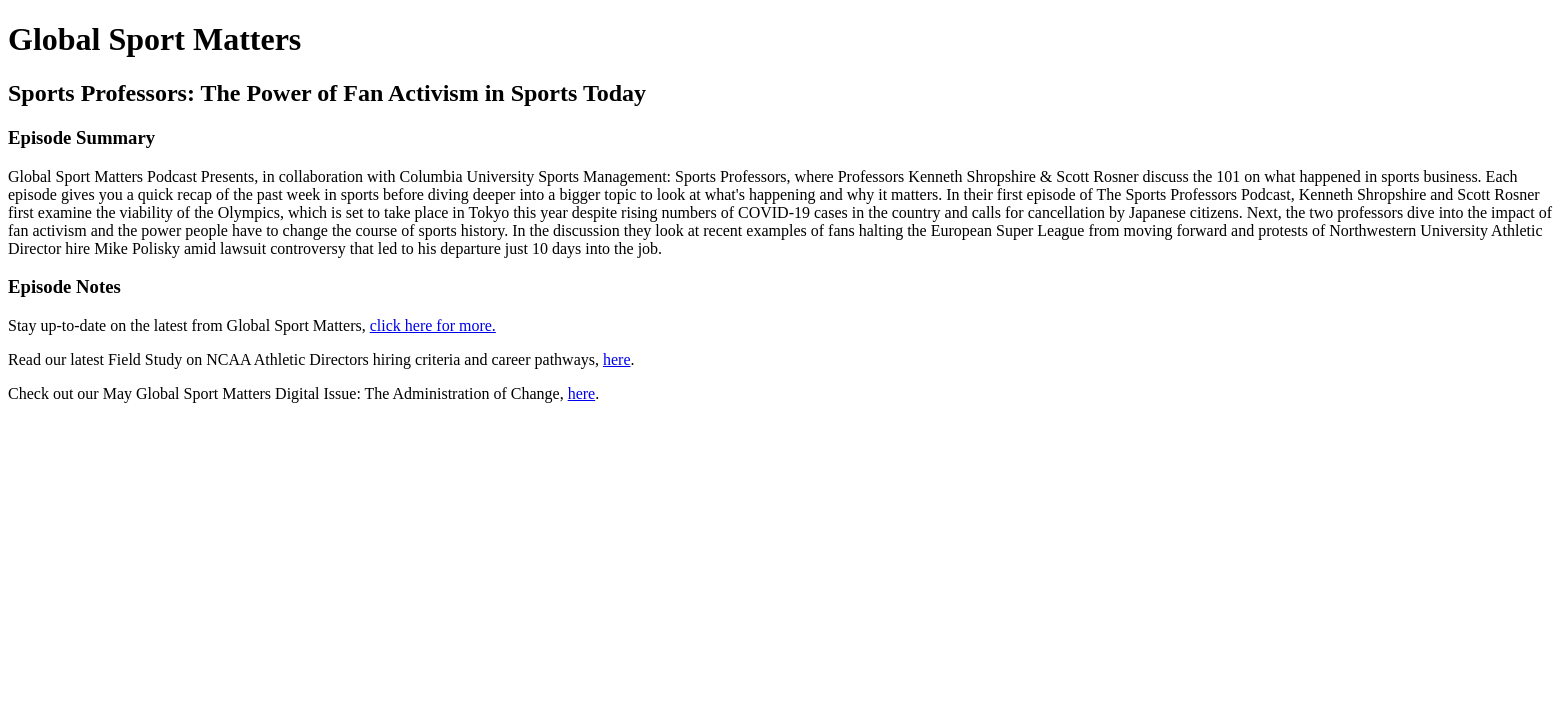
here (617, 359)
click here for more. (433, 325)
